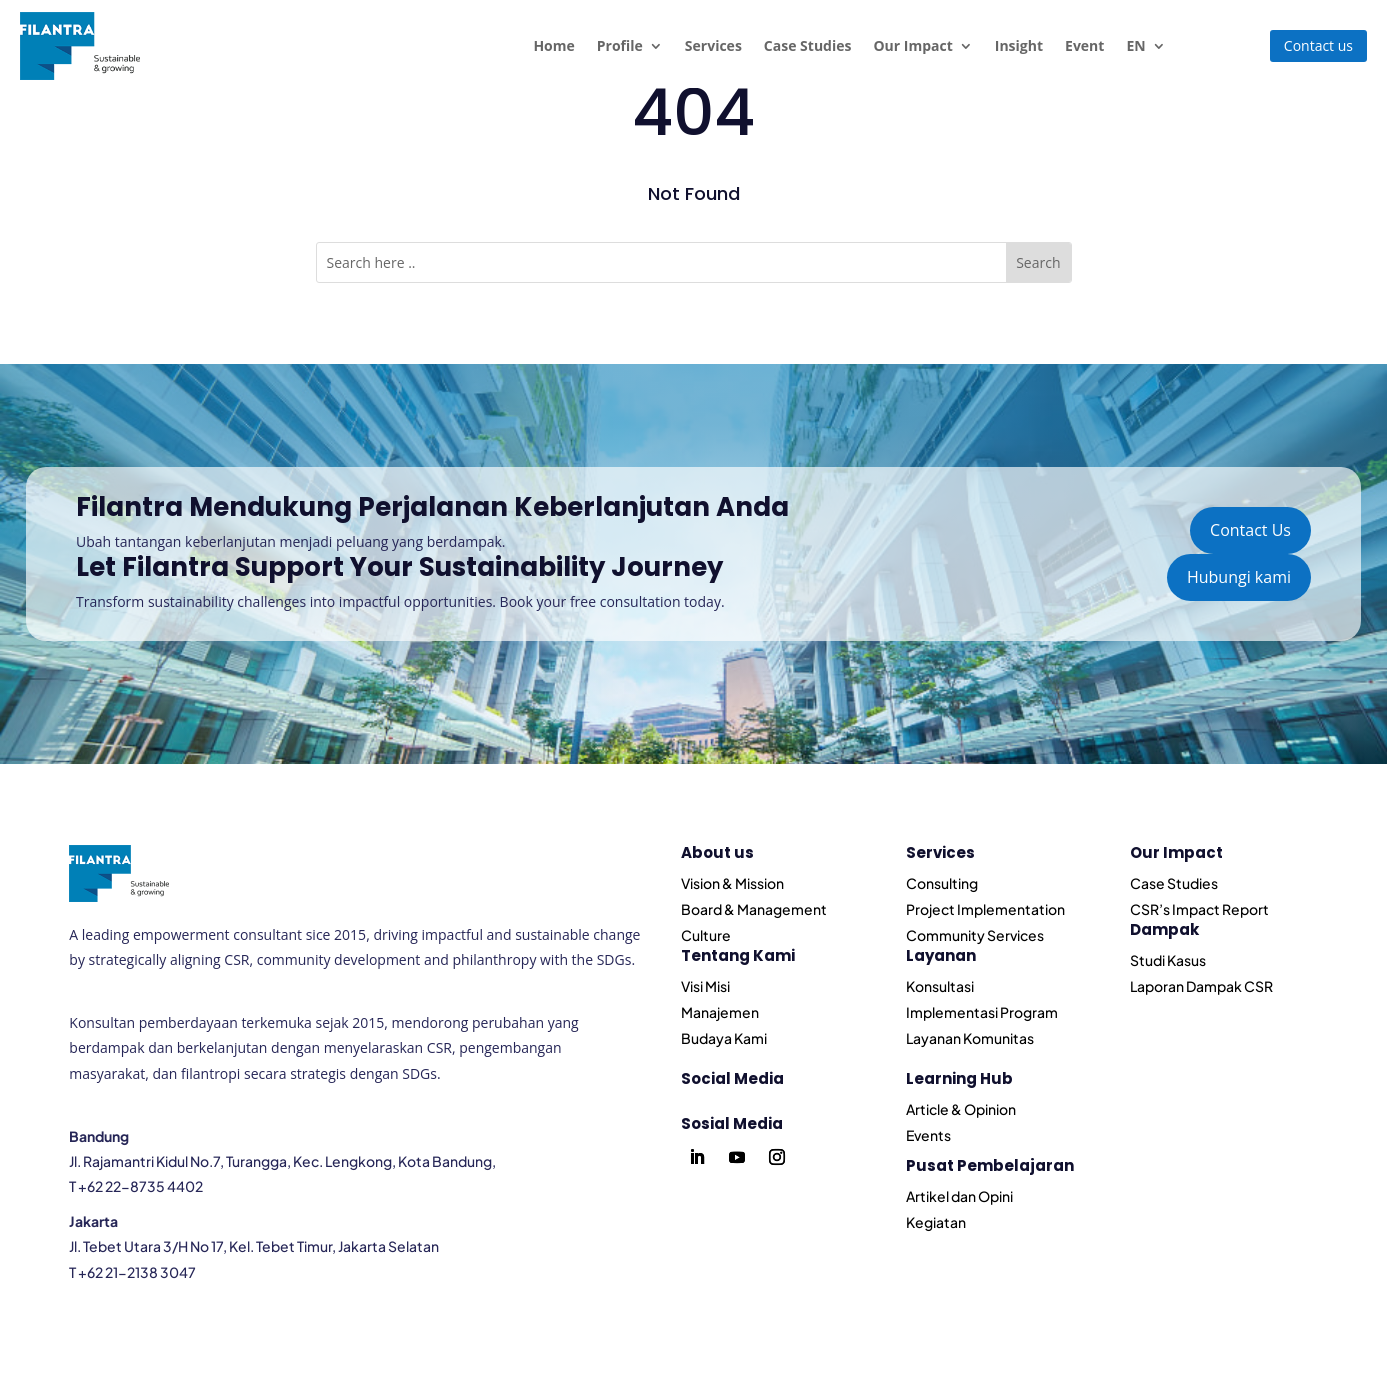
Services (713, 45)
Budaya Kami (724, 1038)
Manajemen (720, 1012)
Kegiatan (936, 1222)
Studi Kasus (1168, 960)
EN (1135, 45)
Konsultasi (940, 986)
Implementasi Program (982, 1012)
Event (1084, 45)
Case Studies (808, 45)
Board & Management (754, 909)
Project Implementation (985, 909)
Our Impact (912, 45)
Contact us (1318, 45)
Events (928, 1135)
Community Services (975, 935)
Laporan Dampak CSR (1201, 986)
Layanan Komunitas (970, 1038)
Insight (1019, 45)
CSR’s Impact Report (1199, 909)
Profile (620, 45)
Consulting (942, 883)
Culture (706, 935)
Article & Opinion (961, 1109)
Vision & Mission (732, 883)
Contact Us (1250, 530)
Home (553, 45)
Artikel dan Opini (959, 1196)
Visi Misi (705, 986)
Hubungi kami (1239, 577)
